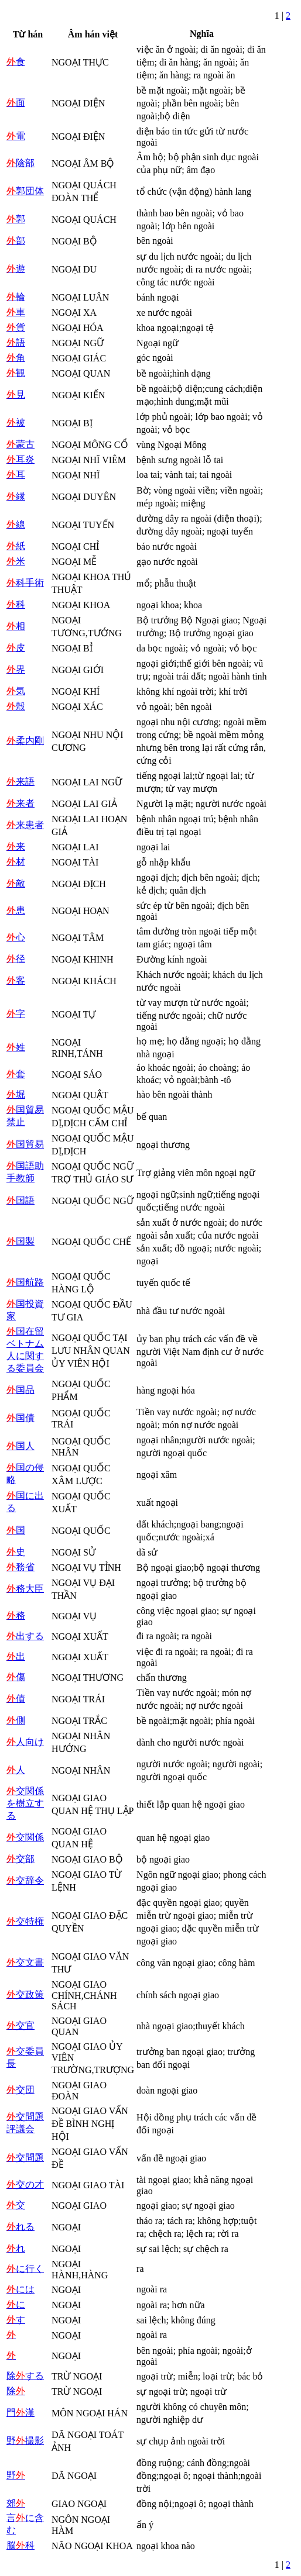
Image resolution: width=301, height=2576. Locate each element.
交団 (20, 2090)
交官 (20, 2025)
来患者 (25, 825)
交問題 (25, 2158)
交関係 (25, 1837)
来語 (20, 782)
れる (20, 2227)
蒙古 (20, 444)
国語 (20, 1200)
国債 (20, 1418)
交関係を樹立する (25, 1803)
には (20, 2289)
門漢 (20, 2413)
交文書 (25, 1962)
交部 (20, 1859)
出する (25, 1636)
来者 (20, 803)
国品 (20, 1390)
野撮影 (25, 2441)
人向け (25, 1742)
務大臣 (25, 1589)
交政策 (25, 1994)
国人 (20, 1446)
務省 (20, 1567)
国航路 (25, 1282)
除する (25, 2376)
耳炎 (20, 459)
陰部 (20, 163)
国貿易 (25, 1144)
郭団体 (25, 191)
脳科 (20, 2545)
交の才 (25, 2184)
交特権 (25, 1921)
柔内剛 (25, 741)
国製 (20, 1241)
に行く (25, 2269)
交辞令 (25, 1880)
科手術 (25, 583)
